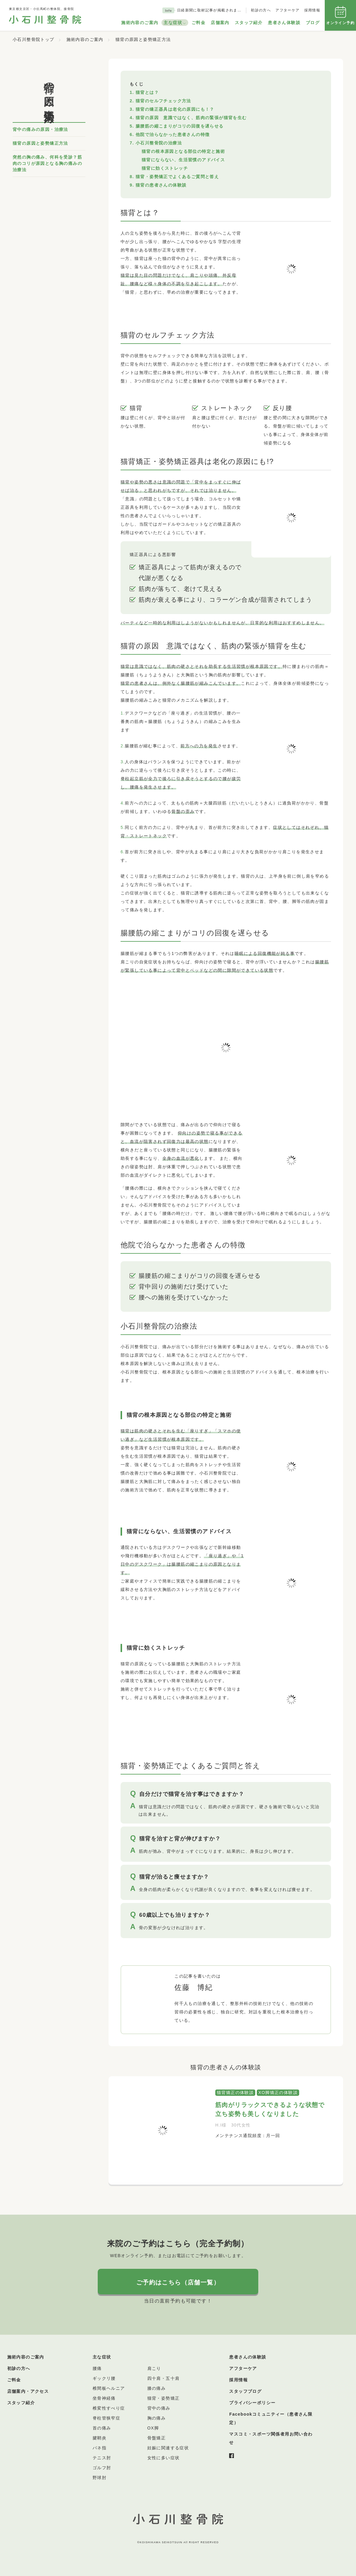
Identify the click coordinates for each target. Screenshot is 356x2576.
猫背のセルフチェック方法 (163, 100)
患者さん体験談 (284, 22)
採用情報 (312, 10)
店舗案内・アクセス (28, 2391)
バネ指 (99, 2447)
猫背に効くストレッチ (165, 168)
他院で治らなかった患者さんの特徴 (173, 134)
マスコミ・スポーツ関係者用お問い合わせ (270, 2438)
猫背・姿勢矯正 (163, 2398)
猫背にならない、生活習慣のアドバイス (183, 159)
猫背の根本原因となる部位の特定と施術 (183, 151)
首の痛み (102, 2428)
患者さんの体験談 (247, 2357)
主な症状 (173, 22)
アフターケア (287, 10)
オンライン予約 (340, 15)
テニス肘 (102, 2457)
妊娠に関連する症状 (168, 2447)
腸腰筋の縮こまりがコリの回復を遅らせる (180, 126)
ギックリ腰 (104, 2378)
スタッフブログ (245, 2391)
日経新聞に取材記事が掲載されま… (209, 10)
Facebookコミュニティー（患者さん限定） (270, 2418)
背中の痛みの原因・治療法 (40, 129)
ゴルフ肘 (102, 2467)
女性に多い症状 (163, 2457)
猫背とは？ (147, 92)
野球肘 (99, 2477)
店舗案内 (220, 22)
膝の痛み (156, 2388)
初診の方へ (261, 10)
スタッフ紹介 (248, 22)
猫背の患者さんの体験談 (161, 185)
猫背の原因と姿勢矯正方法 (40, 143)
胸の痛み (156, 2418)
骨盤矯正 (156, 2437)
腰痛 (97, 2368)
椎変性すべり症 (109, 2408)
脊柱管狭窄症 (106, 2418)
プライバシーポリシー (252, 2402)
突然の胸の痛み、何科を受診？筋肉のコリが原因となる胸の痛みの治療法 (47, 163)
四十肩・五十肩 (163, 2378)
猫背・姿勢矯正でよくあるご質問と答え (177, 176)
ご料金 (198, 22)
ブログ (313, 22)
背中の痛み (158, 2408)
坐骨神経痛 (104, 2398)
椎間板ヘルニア (109, 2388)
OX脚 (153, 2428)
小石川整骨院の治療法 (159, 143)
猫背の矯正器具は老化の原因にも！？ (175, 109)
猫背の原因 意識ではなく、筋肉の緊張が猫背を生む (191, 117)
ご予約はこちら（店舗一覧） (178, 2282)
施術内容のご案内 (139, 22)
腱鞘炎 (99, 2437)
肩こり (154, 2368)
